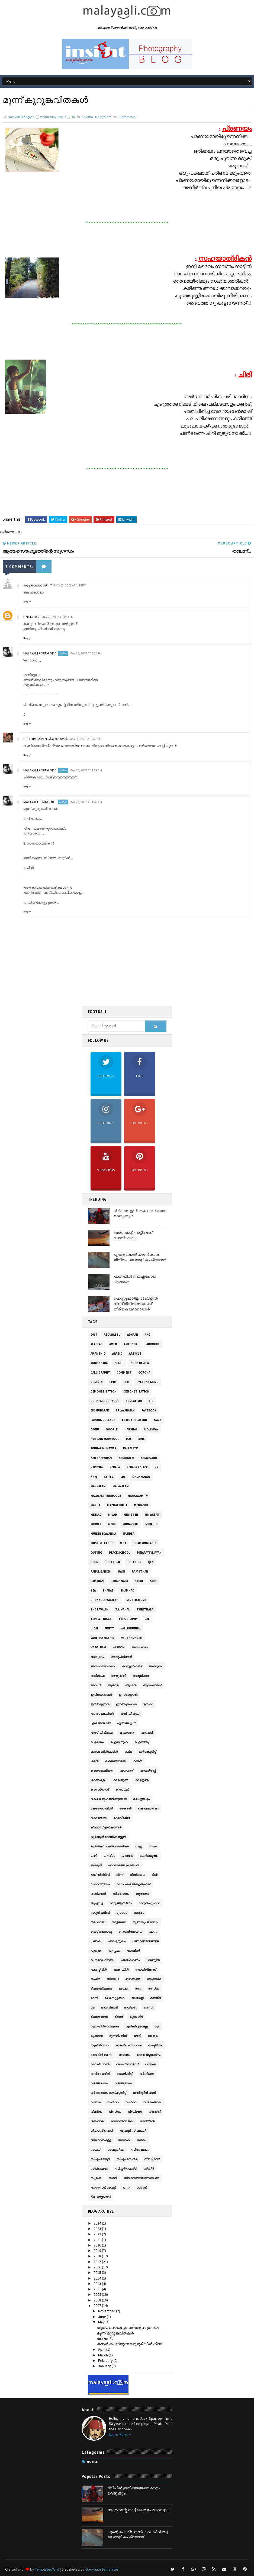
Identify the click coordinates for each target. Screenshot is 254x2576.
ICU (128, 1439)
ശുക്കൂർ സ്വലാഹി (133, 2130)
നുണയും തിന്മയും (145, 1922)
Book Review (139, 1363)
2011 (98, 2289)
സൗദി (113, 2178)
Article (135, 1353)
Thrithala (145, 1609)
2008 (98, 2300)
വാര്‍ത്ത (113, 2102)
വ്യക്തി (155, 2112)
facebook (149, 1410)
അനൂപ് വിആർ (121, 1657)
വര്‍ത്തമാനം (99, 2083)
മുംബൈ (96, 2036)
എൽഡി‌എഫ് (126, 1723)
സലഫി (96, 2149)
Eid (151, 1401)
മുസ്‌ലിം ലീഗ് (118, 2036)
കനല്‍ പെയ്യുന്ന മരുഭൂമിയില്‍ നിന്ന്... (131, 2344)
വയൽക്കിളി (125, 2074)
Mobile (96, 1524)
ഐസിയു (141, 1742)
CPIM (113, 1382)
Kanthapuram (101, 1458)
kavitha (87, 117)
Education (134, 1401)
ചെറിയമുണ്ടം (148, 1856)
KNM (94, 1477)
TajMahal (122, 1609)
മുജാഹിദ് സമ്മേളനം (105, 2026)
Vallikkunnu (130, 1628)
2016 (98, 2267)
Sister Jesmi (136, 1600)
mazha (95, 1505)
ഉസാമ (148, 1704)
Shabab (108, 1590)
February (106, 2360)
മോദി (137, 2036)
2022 (98, 2234)
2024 (98, 2223)
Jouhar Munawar (103, 1448)
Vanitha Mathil (102, 1638)
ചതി (94, 1856)
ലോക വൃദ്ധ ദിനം (148, 2055)
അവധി (96, 1685)
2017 (98, 2261)
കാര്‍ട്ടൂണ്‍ (141, 1780)
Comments (126, 117)
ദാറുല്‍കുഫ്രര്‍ (149, 1903)
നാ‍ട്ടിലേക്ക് (119, 1922)
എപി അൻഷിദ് (100, 1723)
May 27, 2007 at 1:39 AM (86, 770)
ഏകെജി (147, 1732)
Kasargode (149, 1458)
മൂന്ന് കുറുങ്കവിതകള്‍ (115, 2333)
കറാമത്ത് (126, 1770)
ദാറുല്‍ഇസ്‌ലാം (121, 1903)
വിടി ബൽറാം (152, 2102)
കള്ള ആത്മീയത (102, 1770)
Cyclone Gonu (147, 1382)
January (105, 2365)
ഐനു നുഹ (119, 1742)
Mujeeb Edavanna (103, 1533)
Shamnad (127, 1590)
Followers (106, 1066)
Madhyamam (141, 1477)
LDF (123, 1477)
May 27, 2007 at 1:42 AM (86, 802)
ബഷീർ (95, 1979)
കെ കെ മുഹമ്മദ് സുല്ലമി (108, 1799)
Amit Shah (132, 1344)
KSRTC (109, 1477)
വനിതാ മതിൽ (100, 2074)
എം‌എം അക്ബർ (102, 1714)
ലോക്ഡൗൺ (100, 2064)
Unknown (31, 617)
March (103, 2355)
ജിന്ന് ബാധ (137, 1875)
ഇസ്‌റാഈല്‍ (100, 1704)
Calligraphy (100, 1372)
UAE (147, 1619)
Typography (128, 1619)
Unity (109, 1628)
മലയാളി (137, 1998)
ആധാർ (112, 1685)
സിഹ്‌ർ (149, 2168)
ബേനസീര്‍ (154, 1979)
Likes (139, 1066)
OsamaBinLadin (145, 1543)
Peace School (119, 1552)
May (101, 2322)
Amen (113, 1344)
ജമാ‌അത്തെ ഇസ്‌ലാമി (123, 1865)
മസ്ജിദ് (155, 1998)
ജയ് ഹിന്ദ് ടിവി (100, 1875)
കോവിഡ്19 (121, 1818)
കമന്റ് (94, 1761)
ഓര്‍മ (128, 1751)
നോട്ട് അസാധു (101, 1931)
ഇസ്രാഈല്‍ (127, 1695)
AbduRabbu (112, 1334)
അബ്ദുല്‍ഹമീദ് (132, 1666)
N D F (123, 1543)
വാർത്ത (131, 2102)
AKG (147, 1334)
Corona (144, 1372)
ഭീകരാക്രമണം (101, 1988)
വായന (96, 2102)
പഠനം (153, 1931)
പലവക (96, 1941)
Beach (119, 1363)
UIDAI (94, 1628)
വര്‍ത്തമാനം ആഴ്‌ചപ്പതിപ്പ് (108, 2093)
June (102, 2316)
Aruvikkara (99, 1363)
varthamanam (132, 1638)
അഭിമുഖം (155, 1666)
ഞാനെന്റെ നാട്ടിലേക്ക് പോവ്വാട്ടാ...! (133, 1235)
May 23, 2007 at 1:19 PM (70, 585)
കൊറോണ (99, 1818)
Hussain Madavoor (105, 1439)
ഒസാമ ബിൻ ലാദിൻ (104, 1751)
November (107, 2310)
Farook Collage (103, 1420)
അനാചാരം (139, 1647)
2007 (98, 2305)
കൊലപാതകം (148, 1808)
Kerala (115, 1467)
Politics (134, 1562)
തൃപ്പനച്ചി (97, 1903)
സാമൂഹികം (116, 2149)
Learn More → (120, 2434)
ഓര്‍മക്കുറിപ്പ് (147, 1751)
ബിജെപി (112, 1979)
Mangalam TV (138, 1496)
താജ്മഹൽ (98, 1894)
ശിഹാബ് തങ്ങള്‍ (102, 2130)
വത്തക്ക (150, 2064)
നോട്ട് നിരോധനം (130, 1931)
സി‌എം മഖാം (140, 2149)
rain (121, 1571)
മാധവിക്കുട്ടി (109, 2007)
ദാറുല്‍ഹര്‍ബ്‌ (100, 1913)
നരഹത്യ (98, 1922)
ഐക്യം (97, 1742)
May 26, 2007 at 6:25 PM (85, 739)
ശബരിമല (97, 2121)
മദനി (94, 1998)
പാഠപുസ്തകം (117, 1941)
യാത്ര (152, 2036)
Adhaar (132, 1334)
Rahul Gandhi (101, 1571)
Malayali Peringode (39, 653)
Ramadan (97, 1581)
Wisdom (119, 1647)
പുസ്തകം (114, 1950)
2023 (98, 2228)
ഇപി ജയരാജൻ (101, 1695)
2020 (98, 2245)
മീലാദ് (118, 2017)
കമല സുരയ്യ (115, 1761)
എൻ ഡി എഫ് (129, 1714)
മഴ (92, 2007)
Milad (112, 1515)
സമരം (141, 2140)
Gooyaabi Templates (102, 2569)
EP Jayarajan (125, 1410)
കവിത (137, 1761)
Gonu (95, 1429)
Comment (124, 1372)
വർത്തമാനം (123, 2083)
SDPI (153, 1581)
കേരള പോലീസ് (101, 1808)
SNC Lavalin (99, 1609)
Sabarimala (119, 1581)
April (102, 2349)
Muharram (131, 1524)
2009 (98, 2294)
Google (112, 1429)
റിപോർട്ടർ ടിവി (101, 2197)
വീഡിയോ (135, 2112)
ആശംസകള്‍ (152, 1685)
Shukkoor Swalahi (105, 1600)
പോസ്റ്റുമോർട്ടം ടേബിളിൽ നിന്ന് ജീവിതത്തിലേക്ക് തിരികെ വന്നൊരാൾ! (136, 1303)
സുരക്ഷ (96, 2178)
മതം (138, 1988)
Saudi (139, 1581)
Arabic (117, 1353)
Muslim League (102, 1543)
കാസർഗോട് (100, 1789)
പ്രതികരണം (130, 1960)
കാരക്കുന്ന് (120, 1780)
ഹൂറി (126, 2187)
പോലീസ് (133, 1950)
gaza (157, 1420)
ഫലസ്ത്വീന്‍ (99, 1969)
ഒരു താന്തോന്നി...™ (38, 585)
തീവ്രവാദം (121, 1894)
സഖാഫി (124, 2140)
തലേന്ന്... (105, 2338)
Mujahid (151, 1524)
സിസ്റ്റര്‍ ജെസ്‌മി (126, 2168)
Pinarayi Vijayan (149, 1552)
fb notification (134, 1420)
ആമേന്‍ (130, 1685)
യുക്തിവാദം (100, 2045)
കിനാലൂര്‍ (122, 1789)
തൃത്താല (142, 1894)
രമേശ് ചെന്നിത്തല (128, 2045)
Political (113, 1562)
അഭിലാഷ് (97, 1676)
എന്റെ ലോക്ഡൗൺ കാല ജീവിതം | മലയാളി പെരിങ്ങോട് (140, 1257)
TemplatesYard (47, 2569)
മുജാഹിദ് (136, 2017)
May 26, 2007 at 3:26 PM (86, 653)
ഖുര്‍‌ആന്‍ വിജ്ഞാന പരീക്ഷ (109, 1846)
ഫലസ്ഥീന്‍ (120, 1969)
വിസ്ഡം (115, 2112)
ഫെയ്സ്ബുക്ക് (145, 1969)
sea (93, 1590)
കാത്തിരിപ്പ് (147, 1770)
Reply (27, 601)
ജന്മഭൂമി (96, 1865)
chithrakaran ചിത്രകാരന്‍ (45, 739)
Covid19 (96, 1382)
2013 (98, 2283)
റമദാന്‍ (142, 2187)
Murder (128, 1533)
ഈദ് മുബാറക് (126, 1704)
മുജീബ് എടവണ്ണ (137, 2026)
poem (95, 1562)
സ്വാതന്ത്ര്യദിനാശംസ (141, 2178)
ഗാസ (153, 1846)
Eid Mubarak (100, 1410)
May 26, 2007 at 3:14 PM (57, 617)
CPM (126, 1382)
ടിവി (154, 1875)
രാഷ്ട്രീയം (155, 2045)
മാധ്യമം (130, 2007)
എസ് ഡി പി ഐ (101, 1732)
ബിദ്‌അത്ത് (132, 1979)
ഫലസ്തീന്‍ (153, 1960)
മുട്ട (157, 2026)
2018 (98, 2256)
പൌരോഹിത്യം (102, 1960)
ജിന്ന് (119, 1875)
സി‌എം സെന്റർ (127, 2159)
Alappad (96, 1344)
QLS (151, 1562)
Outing (96, 1552)
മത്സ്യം (153, 1988)
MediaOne (141, 1505)
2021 (98, 2239)
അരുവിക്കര (141, 1676)
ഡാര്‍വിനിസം (100, 1884)
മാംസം (148, 2007)
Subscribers (106, 1160)
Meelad (96, 1515)
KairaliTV (130, 1448)
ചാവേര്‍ (127, 1856)
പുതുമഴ (96, 1950)
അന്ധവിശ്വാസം (103, 1666)
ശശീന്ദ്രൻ (147, 2121)
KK (156, 1467)
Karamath (126, 1458)
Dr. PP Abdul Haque (105, 1401)
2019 (98, 2250)
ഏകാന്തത (126, 1732)
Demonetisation (104, 1391)
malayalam (103, 117)
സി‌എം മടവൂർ (100, 2159)
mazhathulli (117, 1505)
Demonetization (136, 1391)
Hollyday (151, 1429)
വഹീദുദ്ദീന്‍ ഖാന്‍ (144, 2093)
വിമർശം (96, 2112)
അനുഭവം (97, 1657)
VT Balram (98, 1647)
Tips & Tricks (101, 1619)
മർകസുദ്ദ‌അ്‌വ (114, 1998)
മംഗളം (123, 1988)
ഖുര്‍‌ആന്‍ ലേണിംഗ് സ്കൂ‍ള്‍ (108, 1837)
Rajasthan (140, 1571)
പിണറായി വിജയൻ (145, 1941)
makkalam (98, 1486)
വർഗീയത (147, 2074)
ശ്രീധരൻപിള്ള (101, 2140)
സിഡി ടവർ (152, 2159)
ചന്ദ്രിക (109, 1856)
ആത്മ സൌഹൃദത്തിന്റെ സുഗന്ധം (128, 2327)
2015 (98, 2272)
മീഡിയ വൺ (99, 2017)
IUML (141, 1439)
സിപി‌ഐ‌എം (99, 2168)
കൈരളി (125, 1808)
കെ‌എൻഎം (141, 1799)
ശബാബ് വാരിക (122, 2121)
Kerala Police (137, 1467)
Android (152, 1344)
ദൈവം (139, 1913)
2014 (94, 1334)
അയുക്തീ (118, 1676)
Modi (112, 1524)
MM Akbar (152, 1515)
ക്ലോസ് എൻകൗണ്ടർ (106, 1827)
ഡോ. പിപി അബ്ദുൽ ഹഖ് (133, 1884)
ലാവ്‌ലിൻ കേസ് (101, 2055)
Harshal (130, 1429)
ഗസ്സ (138, 1846)
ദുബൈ (121, 1913)
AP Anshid (98, 1353)
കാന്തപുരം (98, 1780)
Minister (131, 1515)
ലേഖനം (124, 2055)
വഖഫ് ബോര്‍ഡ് (127, 2064)
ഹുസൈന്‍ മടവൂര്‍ (103, 2187)
